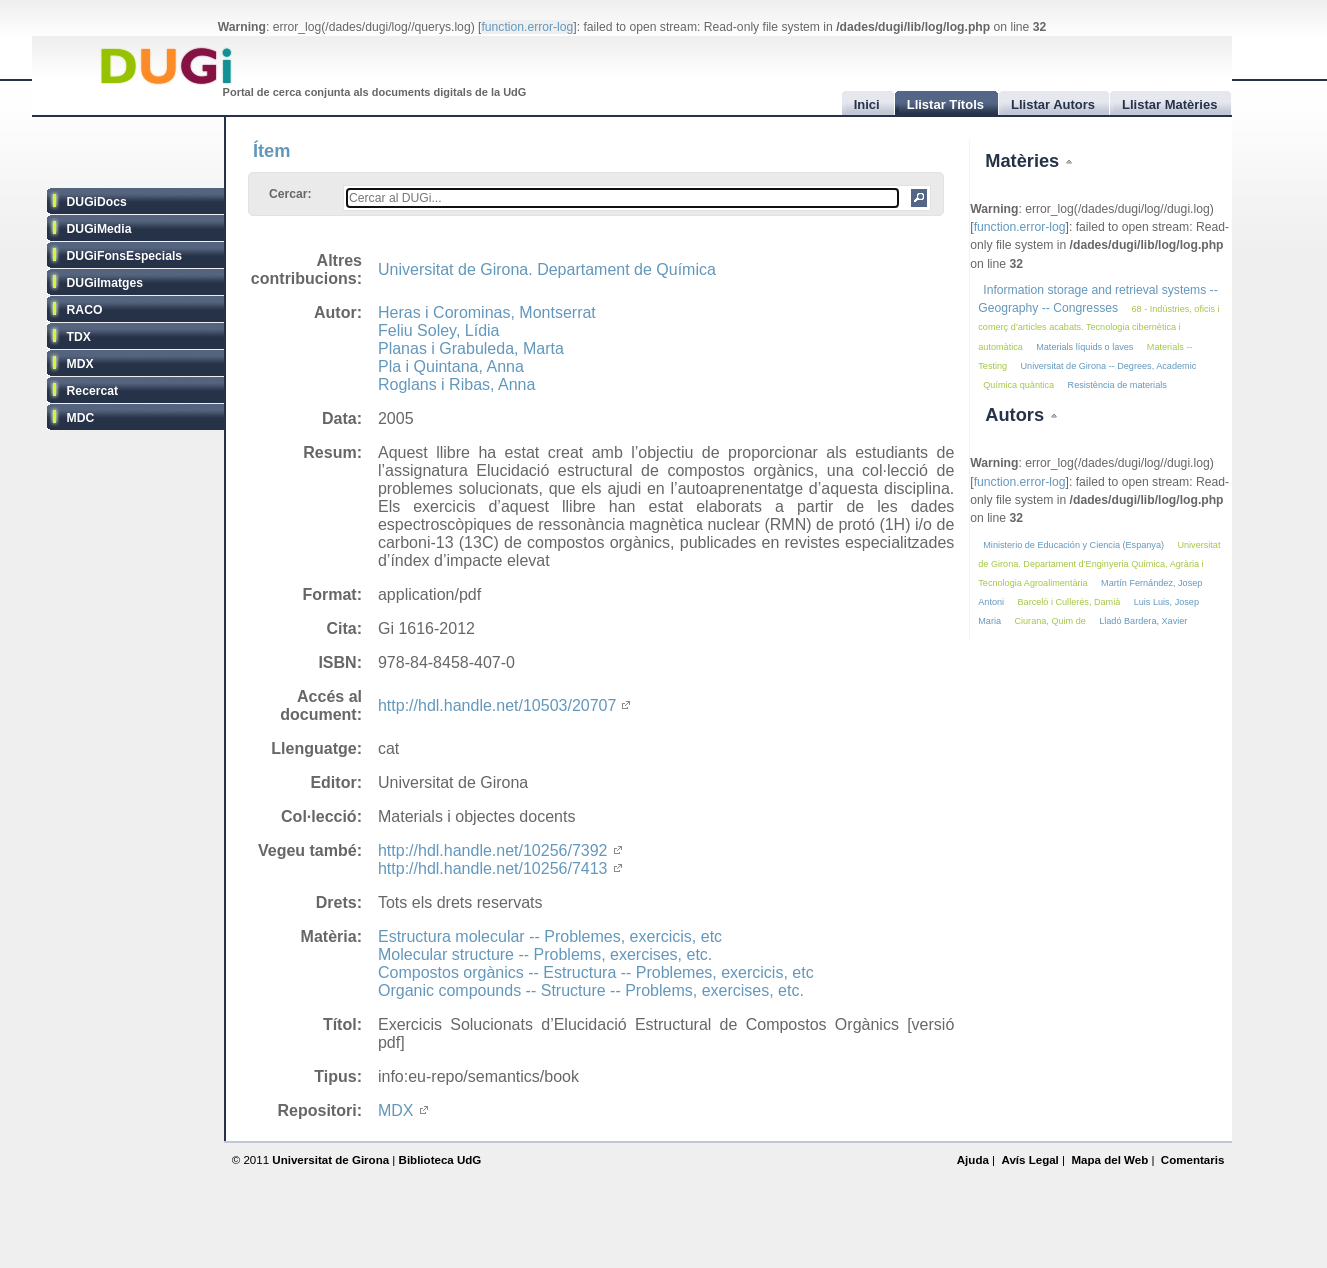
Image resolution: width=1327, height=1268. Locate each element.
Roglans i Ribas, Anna (456, 384)
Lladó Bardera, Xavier (1143, 621)
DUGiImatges (105, 283)
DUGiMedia (99, 229)
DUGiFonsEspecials (125, 256)
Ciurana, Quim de (1049, 621)
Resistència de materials (1117, 385)
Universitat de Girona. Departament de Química (547, 269)
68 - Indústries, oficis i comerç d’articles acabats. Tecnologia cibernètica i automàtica (1098, 327)
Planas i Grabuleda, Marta (471, 348)
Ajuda (973, 1160)
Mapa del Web (1109, 1160)
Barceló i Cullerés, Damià (1069, 602)
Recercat (92, 391)
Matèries (1024, 160)
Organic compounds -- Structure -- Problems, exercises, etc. (591, 990)
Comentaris (1193, 1160)
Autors (1017, 414)
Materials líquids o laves (1084, 347)
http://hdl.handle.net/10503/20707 (504, 705)
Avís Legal (1029, 1160)
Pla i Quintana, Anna (451, 366)
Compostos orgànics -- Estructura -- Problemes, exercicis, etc (596, 972)
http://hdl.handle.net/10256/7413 (500, 868)
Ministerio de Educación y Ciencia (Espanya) (1073, 545)
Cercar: (290, 194)
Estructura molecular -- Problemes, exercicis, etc (550, 936)
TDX (79, 337)
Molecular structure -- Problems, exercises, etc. (545, 954)
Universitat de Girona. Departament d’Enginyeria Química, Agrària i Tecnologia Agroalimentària (1099, 563)
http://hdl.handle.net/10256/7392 (500, 850)
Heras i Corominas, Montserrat (487, 312)
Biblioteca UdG (440, 1160)
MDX (80, 364)
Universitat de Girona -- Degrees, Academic (1109, 366)
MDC (81, 418)
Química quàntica (1018, 385)
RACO (85, 310)
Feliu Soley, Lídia (439, 330)
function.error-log (527, 27)
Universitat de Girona (330, 1160)
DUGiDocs (97, 202)
